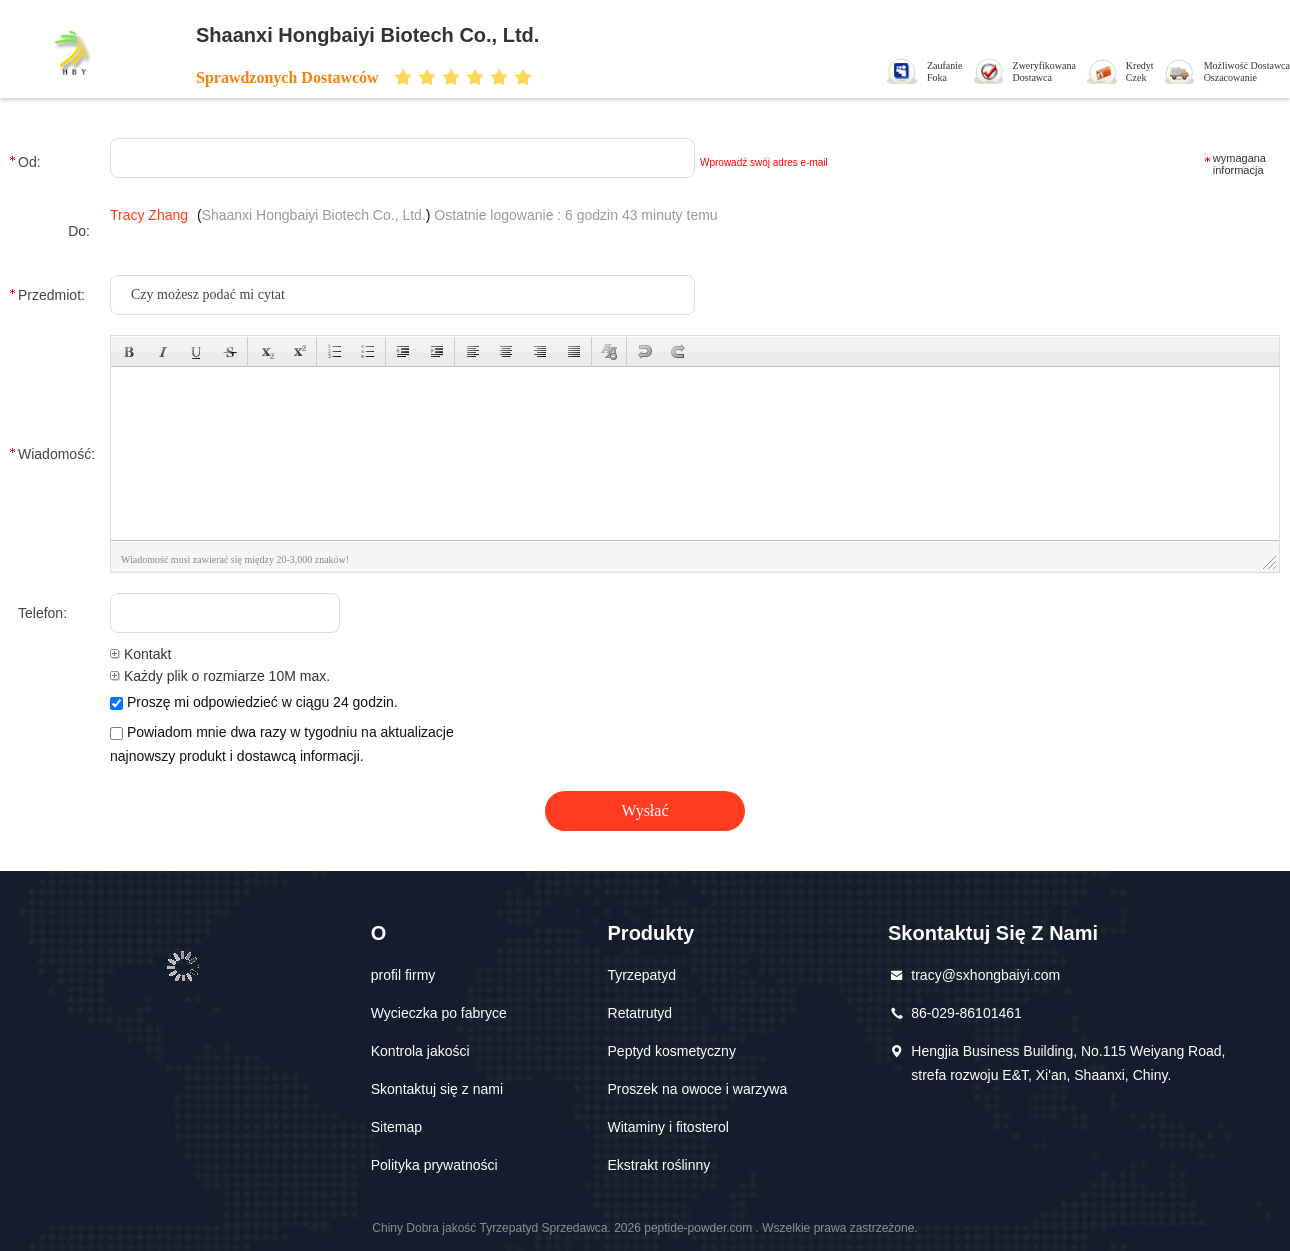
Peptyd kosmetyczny (672, 1051)
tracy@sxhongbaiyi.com (985, 975)
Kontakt (140, 654)
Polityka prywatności (434, 1165)
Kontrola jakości (420, 1051)
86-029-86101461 (966, 1013)
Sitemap (396, 1127)
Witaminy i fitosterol (668, 1127)
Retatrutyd (640, 1013)
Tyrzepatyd (642, 975)
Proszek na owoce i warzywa (698, 1089)
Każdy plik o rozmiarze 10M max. (220, 676)
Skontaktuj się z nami (437, 1089)
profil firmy (403, 975)
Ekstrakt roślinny (659, 1165)
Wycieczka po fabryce (439, 1013)
